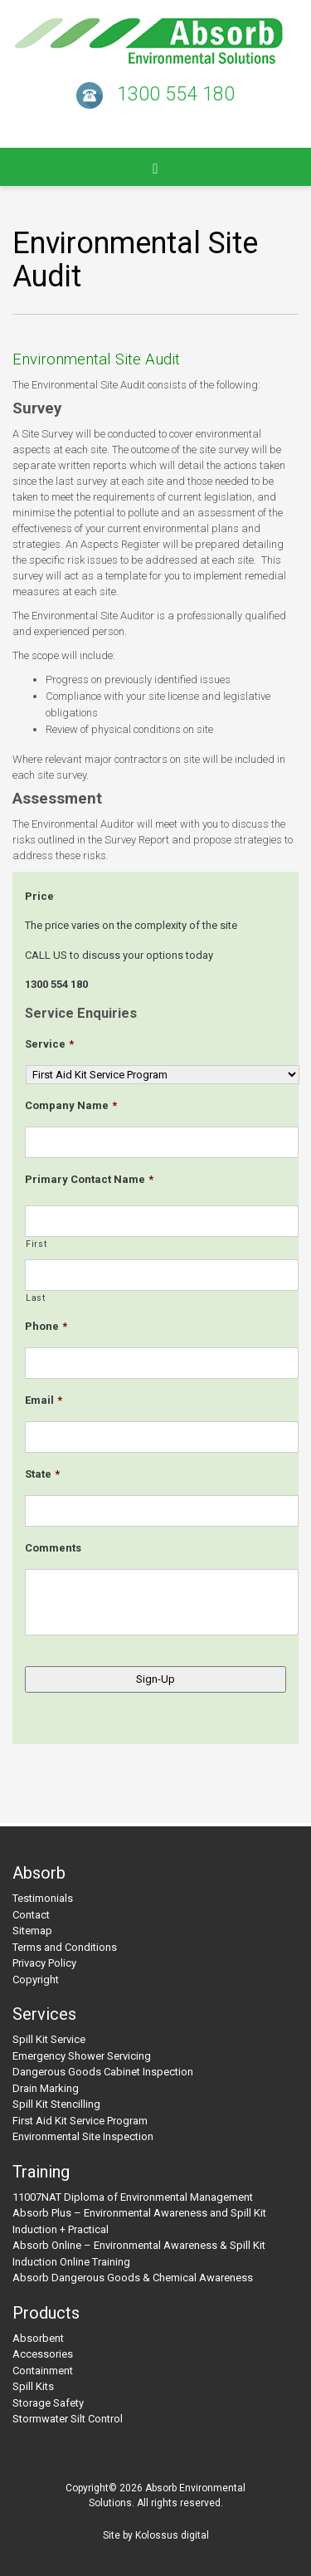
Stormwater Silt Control (67, 2418)
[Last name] (162, 1275)
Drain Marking (45, 2088)
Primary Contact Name (89, 1179)
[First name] (162, 1221)
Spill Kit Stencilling (56, 2104)
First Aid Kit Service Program (80, 2120)
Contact (31, 1915)
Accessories (42, 2354)
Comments (53, 1548)
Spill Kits (33, 2386)
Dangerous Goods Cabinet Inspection (102, 2071)
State (42, 1474)
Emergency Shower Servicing (81, 2056)
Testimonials (42, 1898)
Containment (42, 2370)
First (36, 1244)
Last (36, 1298)
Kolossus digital (172, 2535)
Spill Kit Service (48, 2039)
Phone (46, 1326)
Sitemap (32, 1930)
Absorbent (38, 2338)
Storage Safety (48, 2403)
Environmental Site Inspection (82, 2136)
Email (43, 1400)
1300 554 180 (176, 94)
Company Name (71, 1105)
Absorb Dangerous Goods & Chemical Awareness (132, 2277)
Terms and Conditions (64, 1947)
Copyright (35, 1979)
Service (49, 1044)
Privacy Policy (44, 1963)
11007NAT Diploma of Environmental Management (132, 2197)
